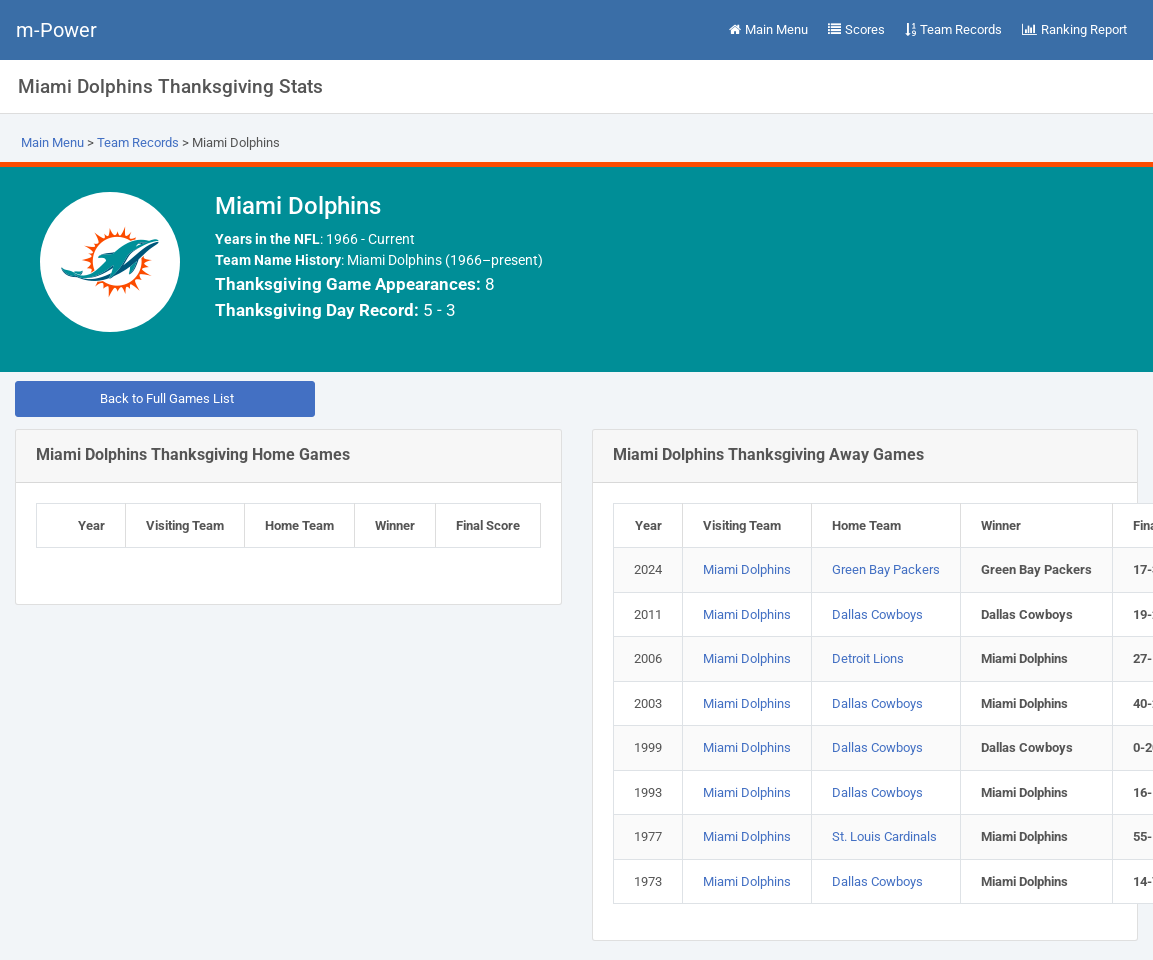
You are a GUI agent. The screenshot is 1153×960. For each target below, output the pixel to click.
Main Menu (768, 29)
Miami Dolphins (747, 569)
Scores (856, 29)
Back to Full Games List (165, 398)
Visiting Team (185, 525)
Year (91, 525)
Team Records (953, 29)
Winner (395, 525)
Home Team (299, 525)
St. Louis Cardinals (884, 836)
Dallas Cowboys (877, 614)
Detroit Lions (868, 658)
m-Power (56, 30)
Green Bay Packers (886, 569)
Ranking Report (1074, 29)
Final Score (488, 525)
